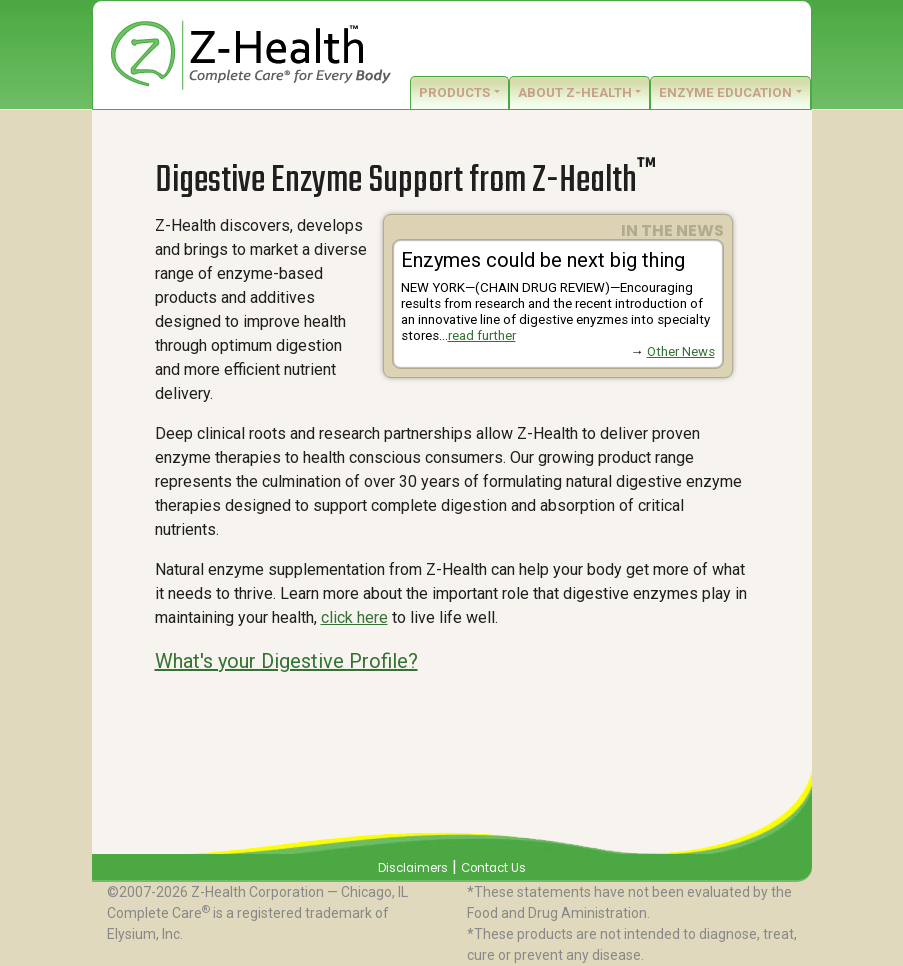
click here (354, 617)
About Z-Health (575, 92)
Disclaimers (413, 868)
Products (454, 92)
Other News (681, 351)
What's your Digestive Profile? (286, 661)
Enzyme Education (725, 92)
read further (482, 335)
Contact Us (493, 868)
